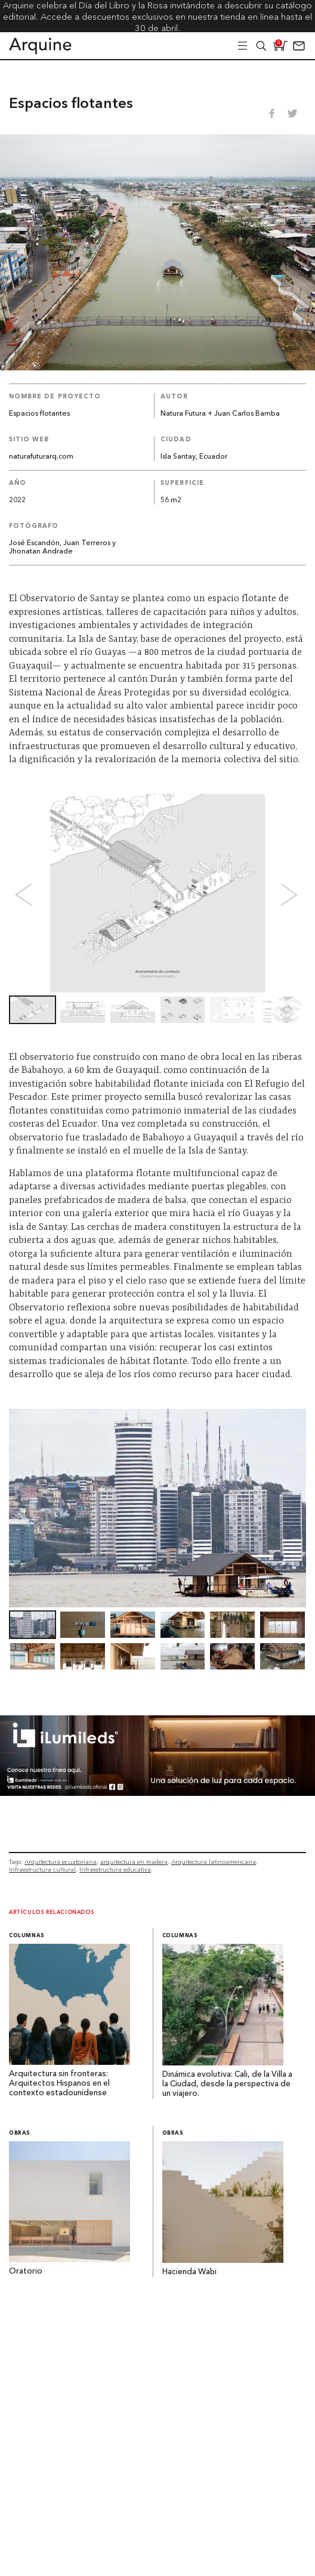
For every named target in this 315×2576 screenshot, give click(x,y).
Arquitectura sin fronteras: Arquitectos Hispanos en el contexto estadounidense (59, 2083)
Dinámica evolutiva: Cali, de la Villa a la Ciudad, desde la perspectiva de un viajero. (227, 2084)
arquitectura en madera (134, 1862)
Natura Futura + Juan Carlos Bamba (220, 414)
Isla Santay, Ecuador (193, 456)
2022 (17, 500)
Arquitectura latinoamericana (213, 1862)
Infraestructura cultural (42, 1869)
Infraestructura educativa (115, 1869)
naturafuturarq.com (41, 456)
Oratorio (25, 2271)
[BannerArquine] (157, 1792)
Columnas (27, 1935)
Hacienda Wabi (189, 2272)
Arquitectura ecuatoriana (60, 1862)
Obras (19, 2133)
